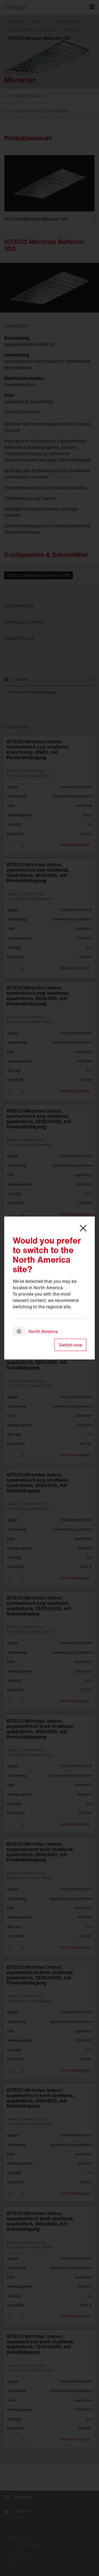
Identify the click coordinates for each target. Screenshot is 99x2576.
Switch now (70, 1345)
